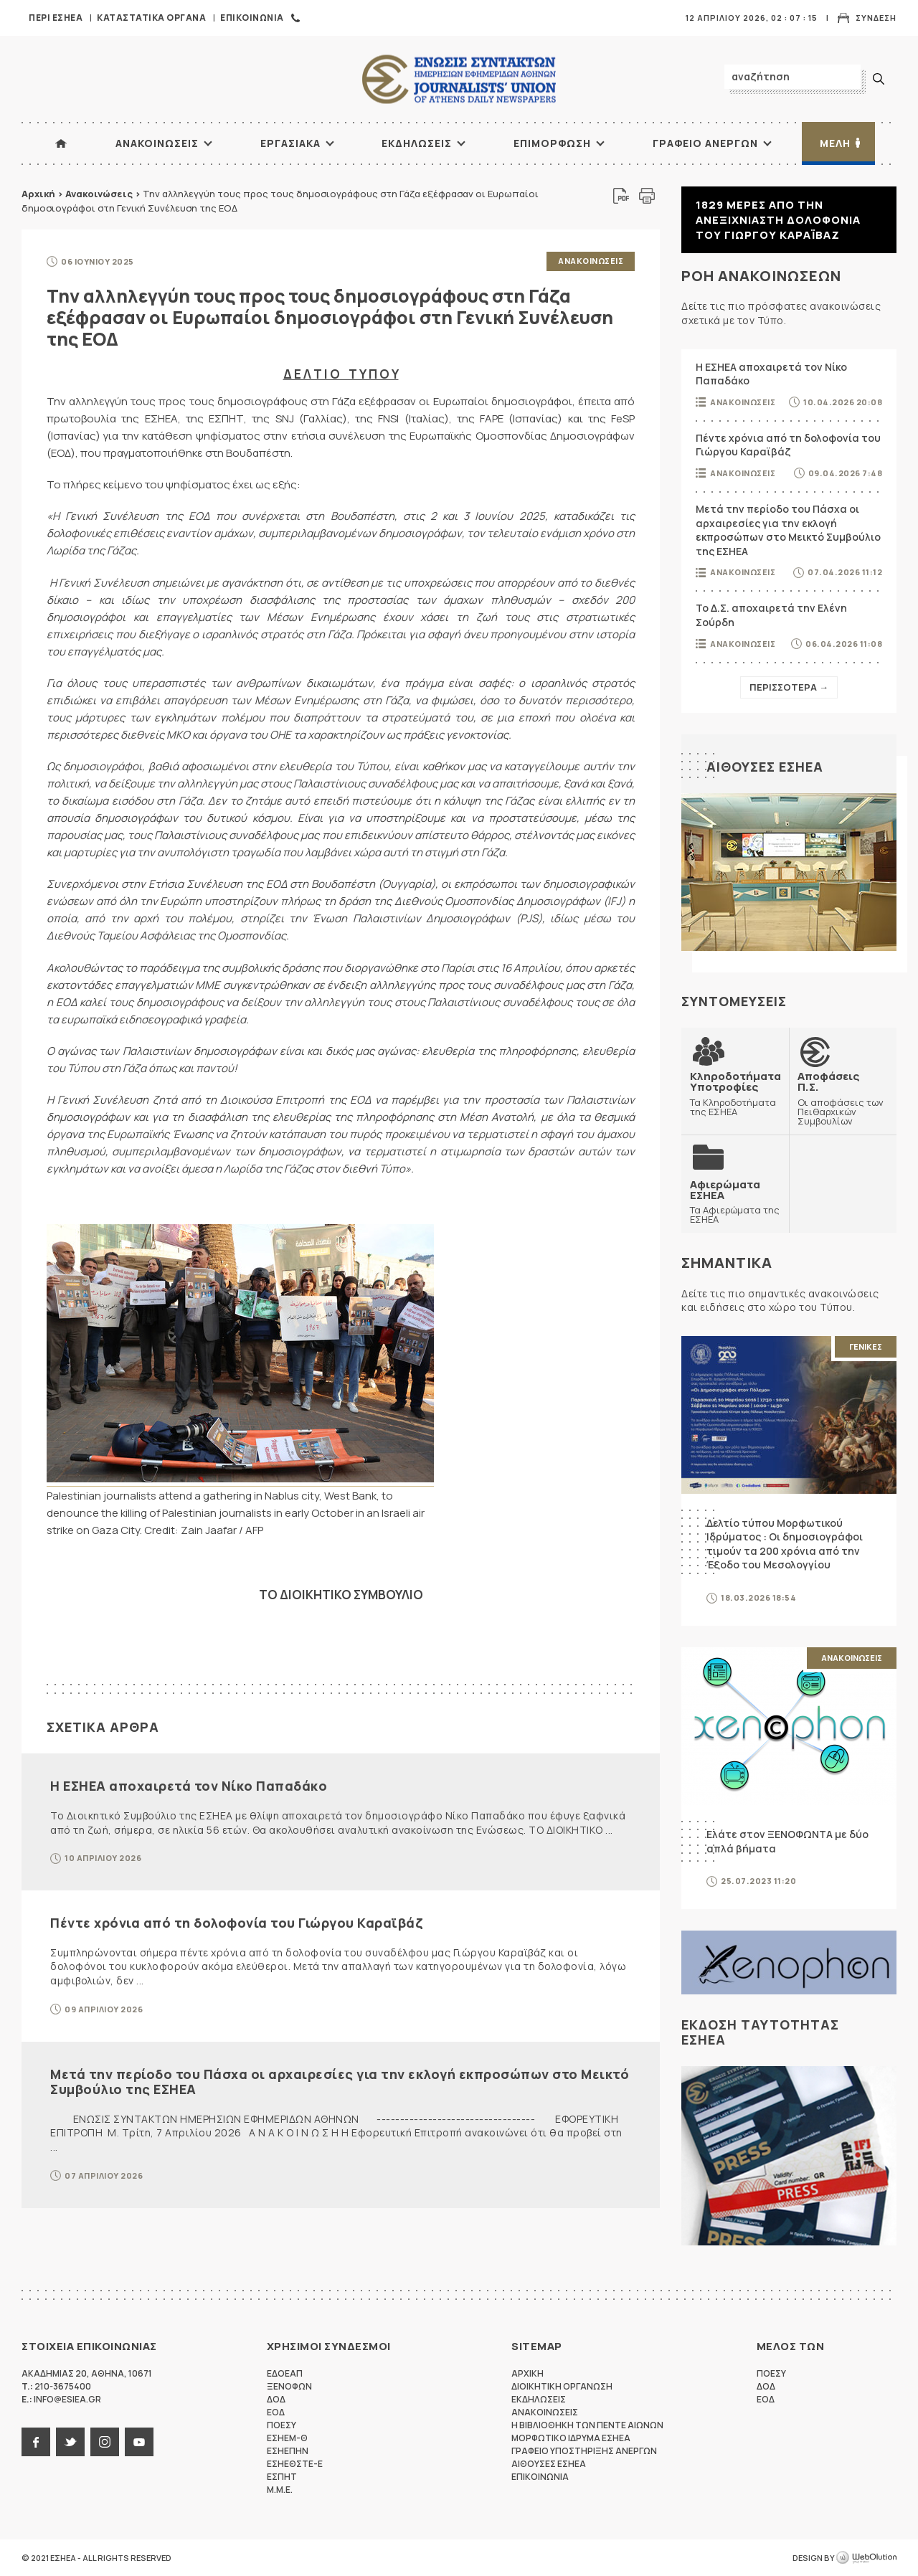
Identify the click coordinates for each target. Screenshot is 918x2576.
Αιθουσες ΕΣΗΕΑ (764, 766)
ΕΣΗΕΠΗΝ (287, 2451)
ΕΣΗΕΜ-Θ (287, 2438)
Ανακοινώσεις (99, 193)
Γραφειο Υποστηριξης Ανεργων (584, 2451)
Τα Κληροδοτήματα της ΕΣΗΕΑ (735, 1093)
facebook (36, 2442)
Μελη (835, 143)
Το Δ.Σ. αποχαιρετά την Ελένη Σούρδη (771, 615)
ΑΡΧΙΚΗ (61, 143)
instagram (104, 2442)
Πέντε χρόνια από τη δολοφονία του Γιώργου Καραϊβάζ (236, 1922)
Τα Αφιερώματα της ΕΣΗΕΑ (735, 1201)
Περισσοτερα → (788, 687)
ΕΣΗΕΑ (459, 79)
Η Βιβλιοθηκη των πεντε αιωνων (587, 2425)
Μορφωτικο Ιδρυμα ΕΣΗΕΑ (570, 2438)
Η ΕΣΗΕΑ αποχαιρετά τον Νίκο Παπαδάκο (188, 1785)
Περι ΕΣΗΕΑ (55, 17)
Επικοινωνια (252, 17)
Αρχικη (527, 2373)
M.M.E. (280, 2489)
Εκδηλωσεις (417, 143)
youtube (139, 2442)
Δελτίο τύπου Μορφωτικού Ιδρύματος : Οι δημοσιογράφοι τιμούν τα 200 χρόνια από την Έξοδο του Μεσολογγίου (784, 1544)
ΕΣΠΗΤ (282, 2477)
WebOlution (866, 2558)
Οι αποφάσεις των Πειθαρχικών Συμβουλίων (843, 1098)
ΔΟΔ (276, 2399)
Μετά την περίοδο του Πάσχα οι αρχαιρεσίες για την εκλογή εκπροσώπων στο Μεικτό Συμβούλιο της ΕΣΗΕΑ (339, 2081)
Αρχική (38, 193)
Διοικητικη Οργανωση (561, 2386)
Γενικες (865, 1346)
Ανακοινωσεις (157, 143)
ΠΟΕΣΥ (281, 2425)
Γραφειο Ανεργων (705, 143)
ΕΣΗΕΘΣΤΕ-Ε (295, 2464)
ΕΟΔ (276, 2412)
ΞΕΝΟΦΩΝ (289, 2386)
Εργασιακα (290, 143)
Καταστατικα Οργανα (151, 17)
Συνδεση (876, 17)
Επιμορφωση (552, 143)
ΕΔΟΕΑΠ (285, 2373)
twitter (70, 2442)
